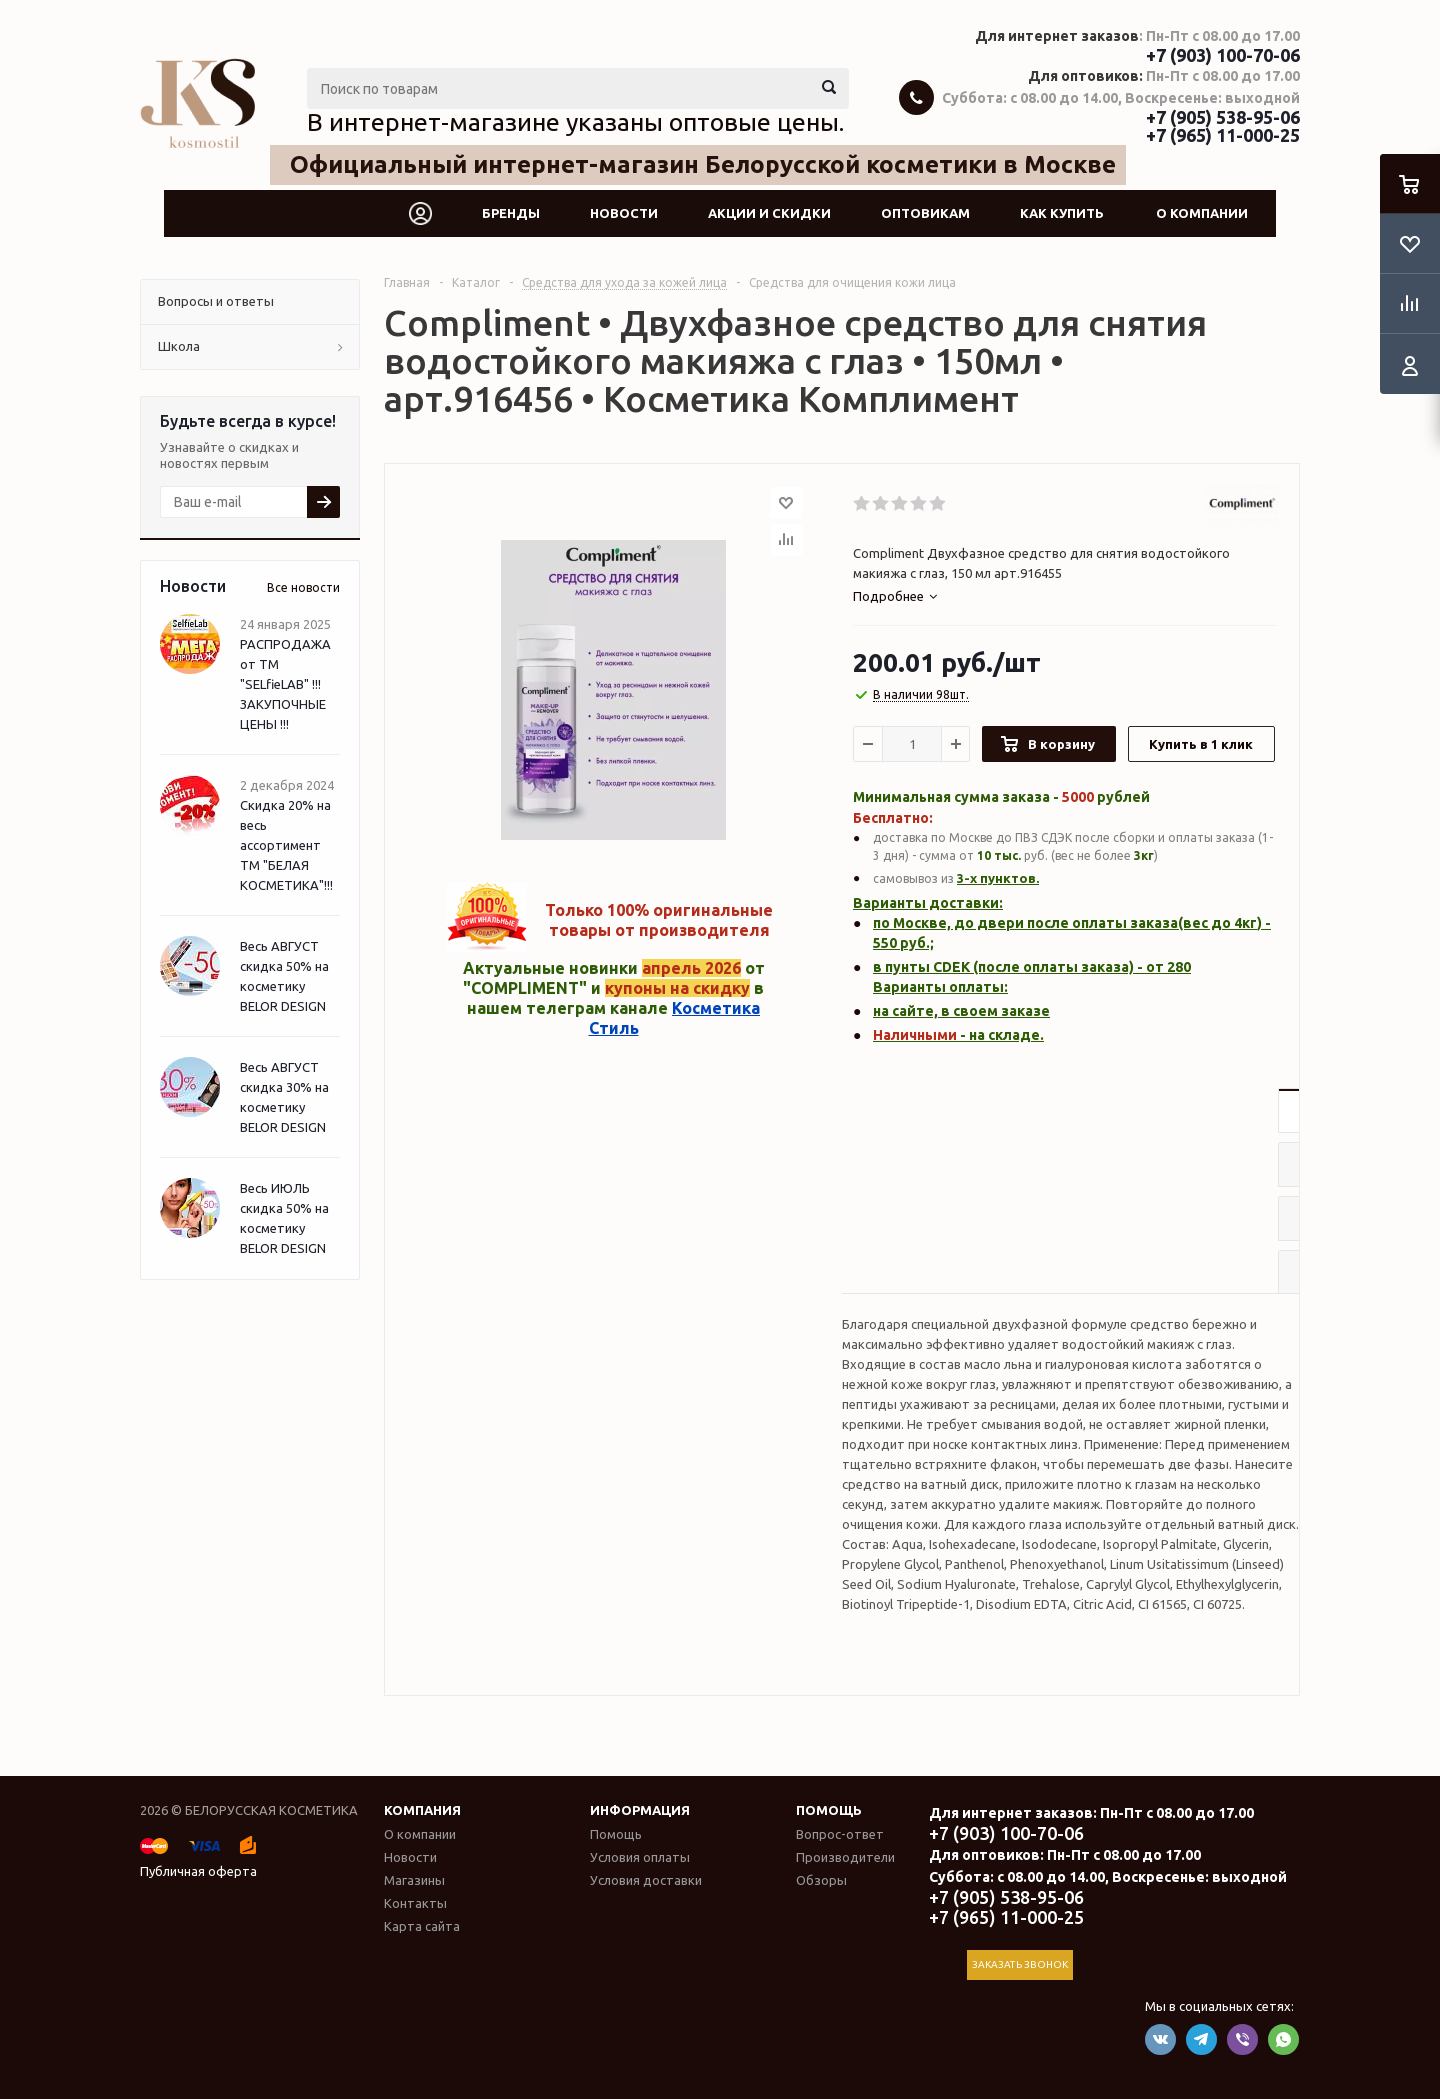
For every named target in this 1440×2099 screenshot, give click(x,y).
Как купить (1062, 213)
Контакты (415, 1903)
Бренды (511, 213)
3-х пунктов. (998, 878)
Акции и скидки (769, 213)
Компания (422, 1810)
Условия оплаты (640, 1857)
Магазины (414, 1880)
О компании (1202, 213)
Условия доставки (646, 1880)
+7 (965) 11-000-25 (1223, 135)
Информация (640, 1810)
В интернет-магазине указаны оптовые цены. (575, 122)
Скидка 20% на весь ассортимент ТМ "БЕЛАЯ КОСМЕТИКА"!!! (286, 845)
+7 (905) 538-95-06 (1223, 117)
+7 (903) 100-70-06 (1223, 55)
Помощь (829, 1810)
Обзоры (821, 1880)
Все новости (303, 587)
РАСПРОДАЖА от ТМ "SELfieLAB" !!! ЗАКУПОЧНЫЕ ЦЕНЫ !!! (285, 684)
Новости (624, 213)
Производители (845, 1857)
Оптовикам (925, 213)
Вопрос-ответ (840, 1834)
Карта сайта (422, 1926)
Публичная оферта (198, 1871)
